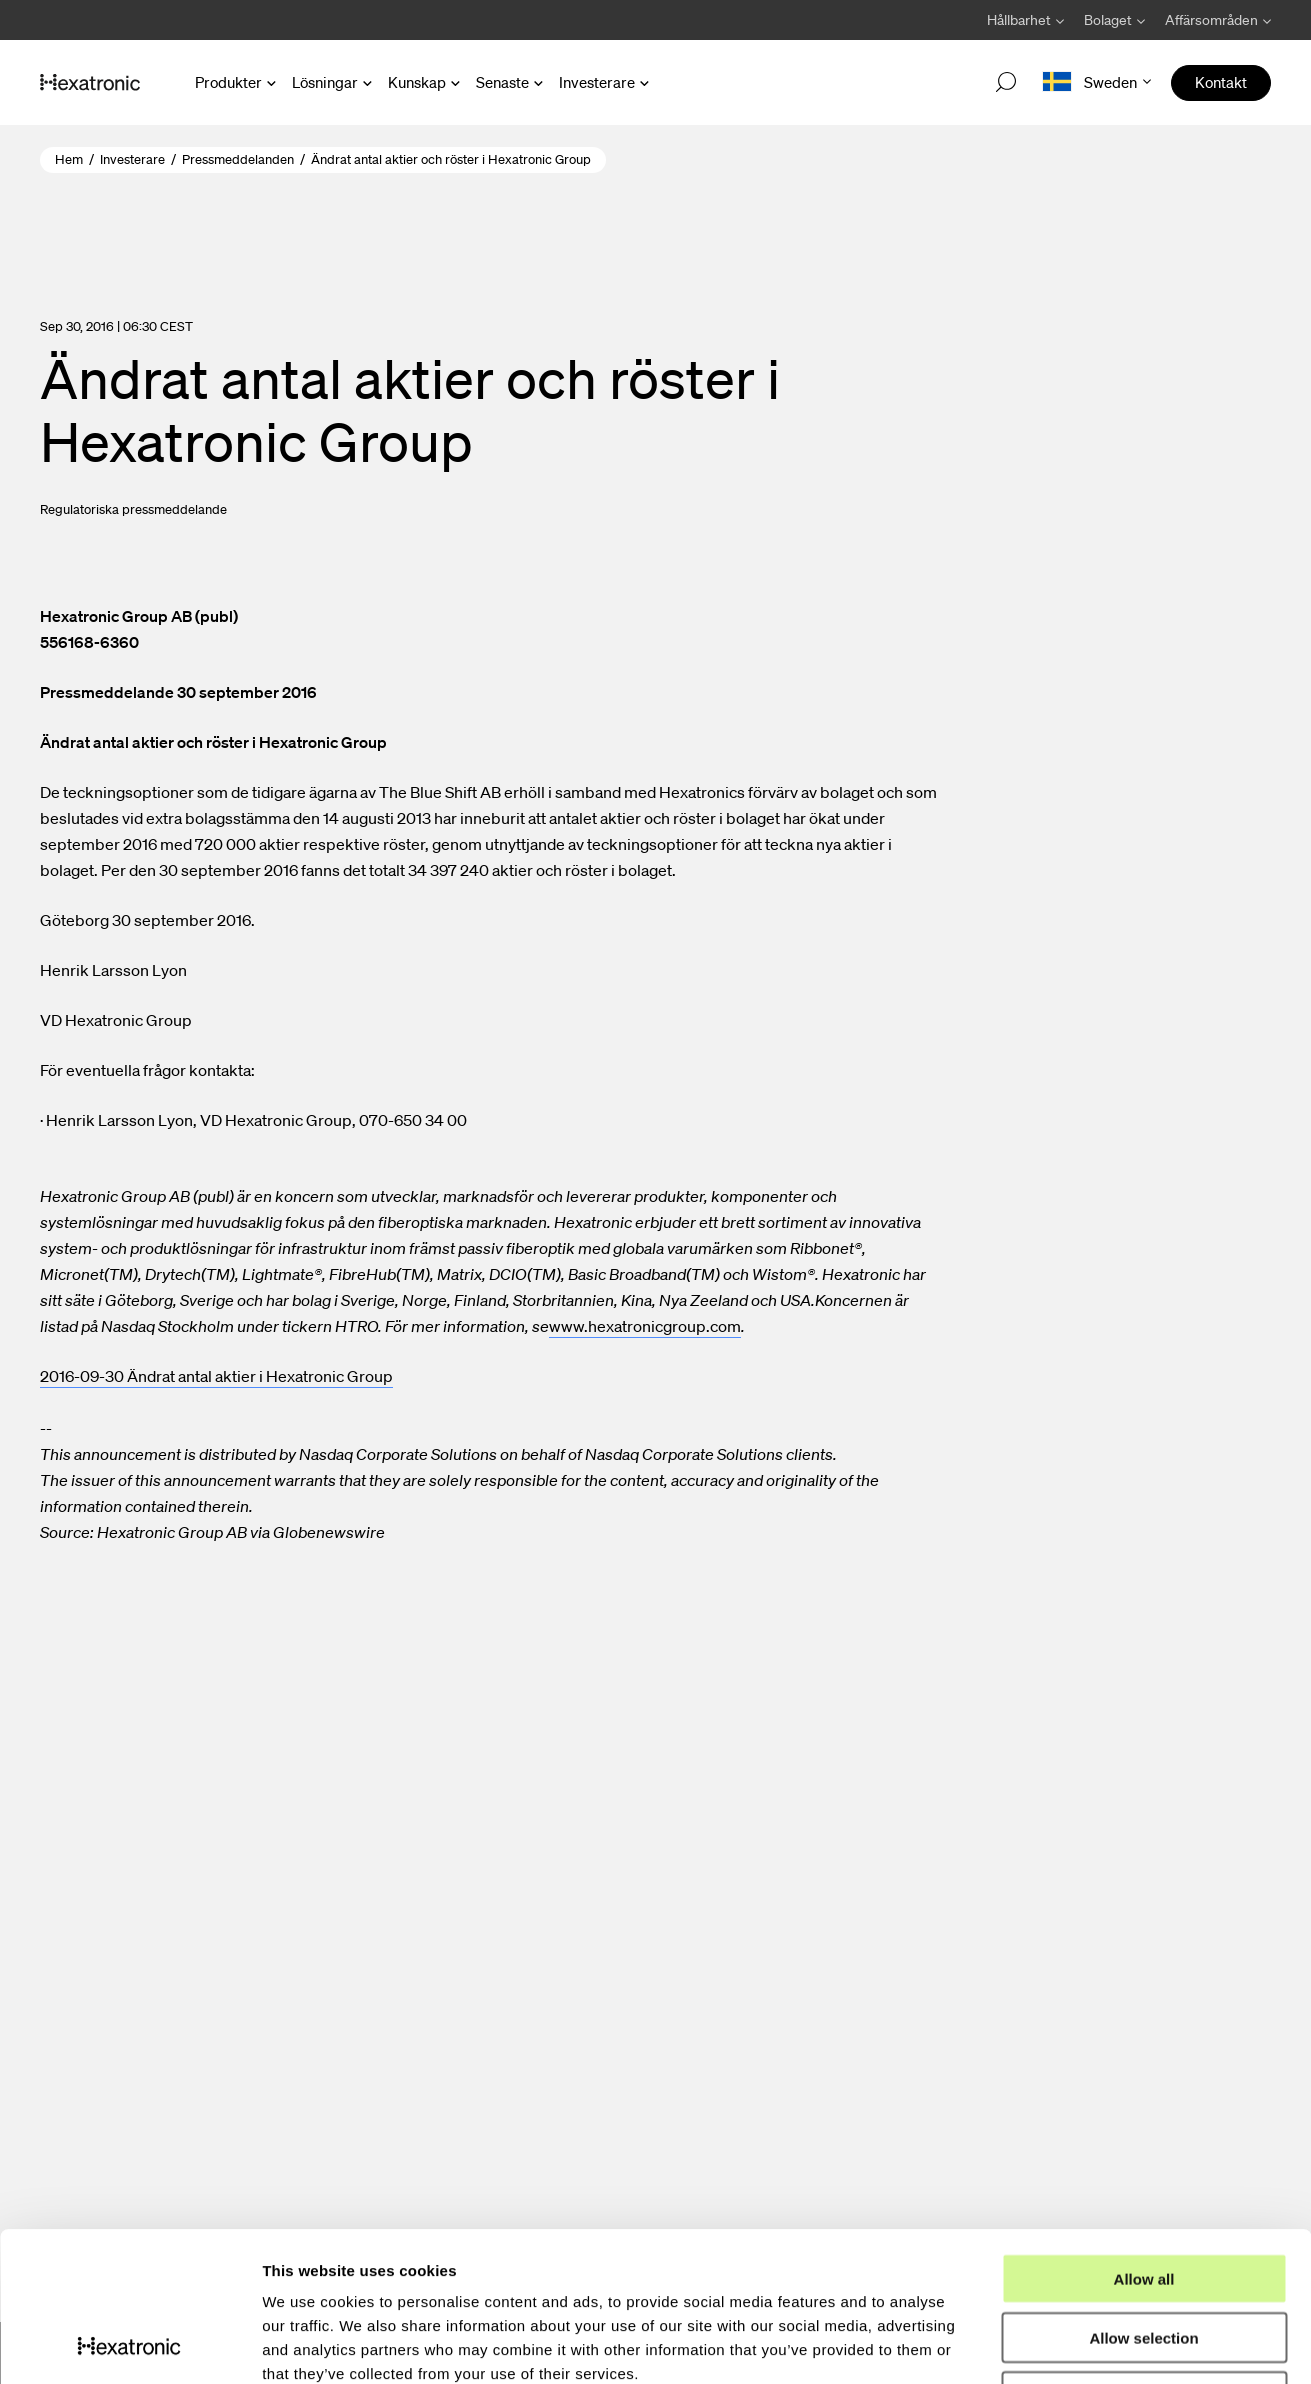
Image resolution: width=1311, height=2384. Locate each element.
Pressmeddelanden (238, 159)
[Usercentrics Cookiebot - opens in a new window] (129, 2345)
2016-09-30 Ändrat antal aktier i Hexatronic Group (216, 1376)
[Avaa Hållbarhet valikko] (1025, 20)
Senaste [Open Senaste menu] (502, 82)
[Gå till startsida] (90, 83)
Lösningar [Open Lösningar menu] (325, 82)
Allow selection (1143, 2197)
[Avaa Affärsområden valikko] (1213, 20)
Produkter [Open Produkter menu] (228, 82)
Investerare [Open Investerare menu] (597, 82)
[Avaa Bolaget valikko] (1114, 20)
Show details (1049, 2344)
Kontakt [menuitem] (1221, 82)
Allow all (1144, 2138)
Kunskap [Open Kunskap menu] (417, 82)
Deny (1144, 2256)
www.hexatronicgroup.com (645, 1326)
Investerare (132, 159)
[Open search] (1006, 83)
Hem (69, 159)
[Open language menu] (1096, 82)
